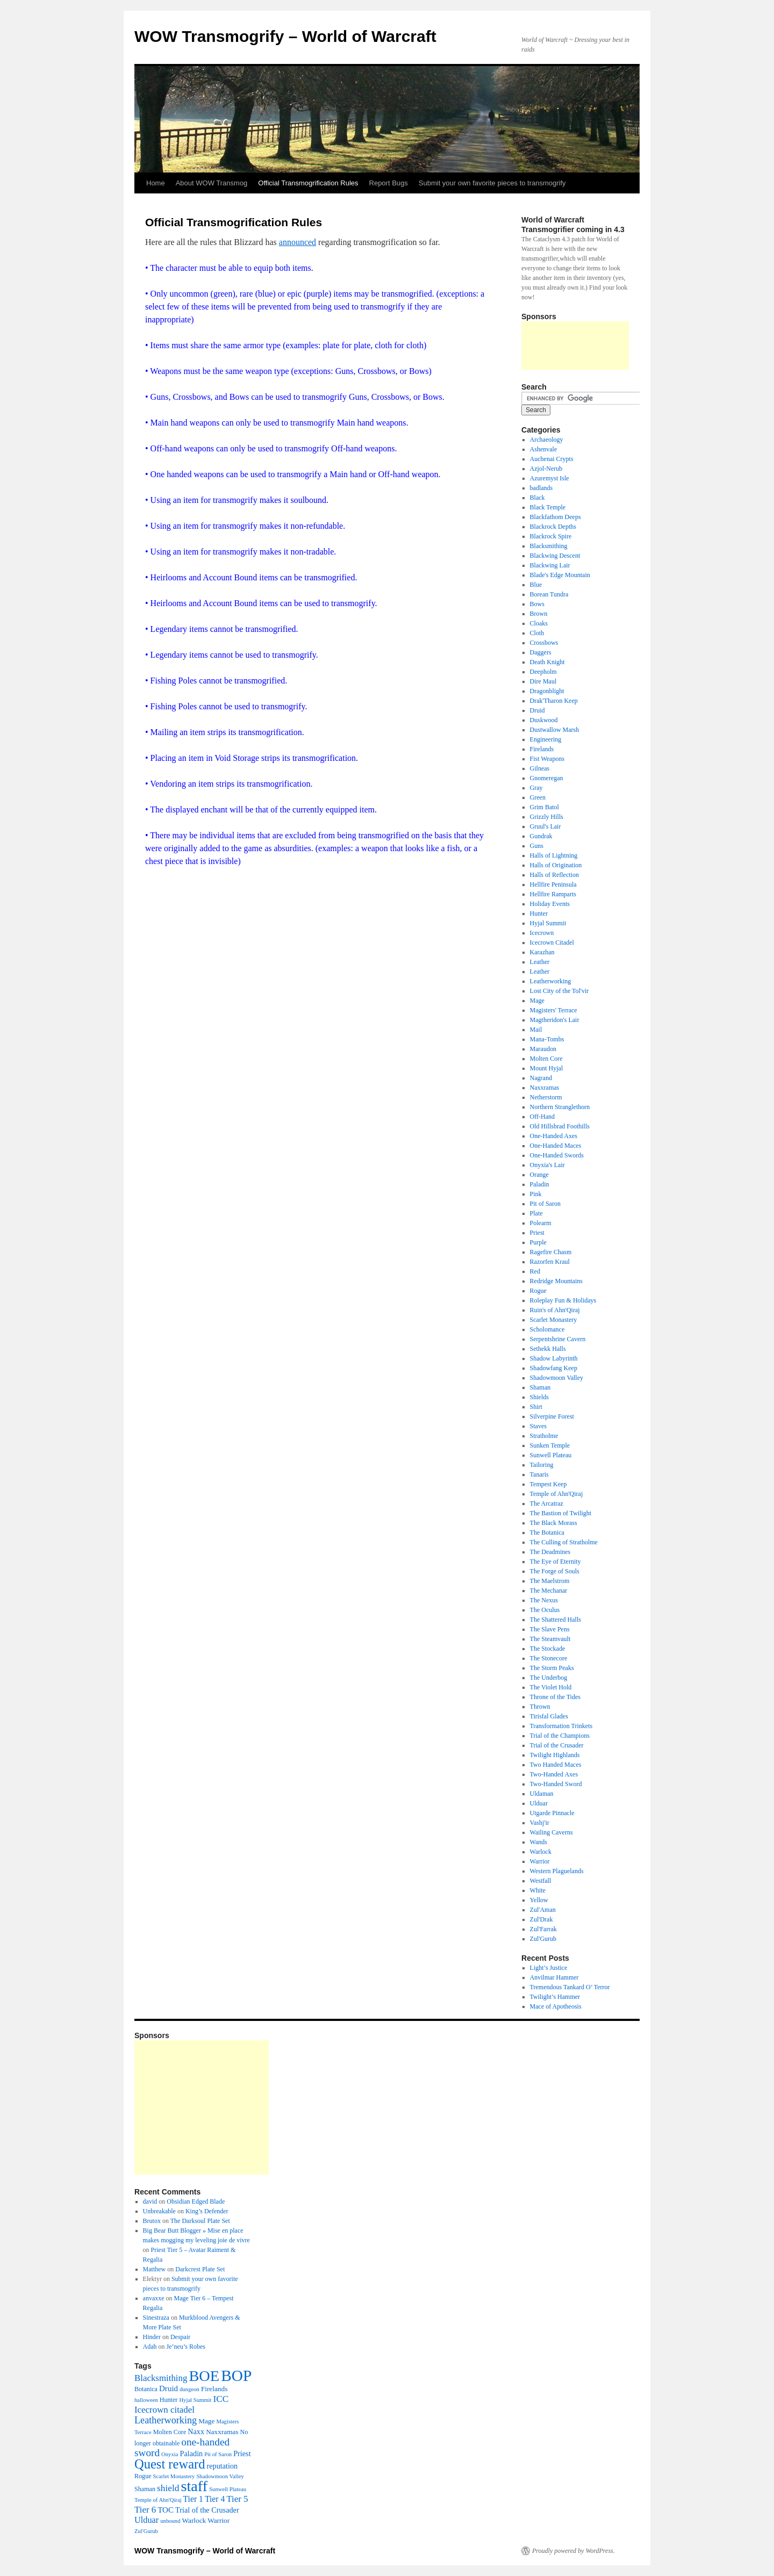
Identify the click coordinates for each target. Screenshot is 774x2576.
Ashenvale (543, 449)
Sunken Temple (550, 1445)
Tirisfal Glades (549, 1716)
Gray (536, 787)
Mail (536, 1029)
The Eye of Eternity (555, 1561)
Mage (537, 1000)
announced (297, 242)
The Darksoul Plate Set (200, 2221)
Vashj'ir (539, 1822)
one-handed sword (182, 2447)
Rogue (538, 1290)
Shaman (540, 1387)
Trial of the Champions (560, 1735)
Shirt (536, 1407)
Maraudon (543, 1049)
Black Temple (548, 507)
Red (535, 1271)
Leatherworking (550, 981)
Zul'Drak (541, 1919)
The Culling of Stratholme (564, 1542)
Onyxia (169, 2454)
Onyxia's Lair (547, 1165)
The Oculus (545, 1610)
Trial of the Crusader (557, 1745)
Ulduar (539, 1803)
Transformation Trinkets (561, 1726)
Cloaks (539, 623)
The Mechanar (549, 1590)
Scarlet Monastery (553, 1319)
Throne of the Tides (555, 1697)
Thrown (540, 1706)
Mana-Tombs (547, 1039)
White (538, 1890)
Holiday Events (550, 904)
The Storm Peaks (552, 1668)
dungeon (189, 2389)
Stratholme (544, 1436)
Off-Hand (542, 1116)
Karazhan (542, 952)
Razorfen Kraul (550, 1261)
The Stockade (547, 1648)
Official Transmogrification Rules (308, 183)
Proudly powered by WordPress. (573, 2551)
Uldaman (542, 1793)
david (150, 2201)
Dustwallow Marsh (554, 729)
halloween (146, 2400)
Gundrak (541, 836)
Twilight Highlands (555, 1755)
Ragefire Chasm (551, 1252)
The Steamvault (550, 1639)
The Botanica (547, 1532)
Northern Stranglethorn (560, 1107)
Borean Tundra (549, 594)
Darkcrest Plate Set (200, 2269)
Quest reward (169, 2464)
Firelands (542, 749)
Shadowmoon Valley (556, 1377)
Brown (539, 613)
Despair (180, 2337)
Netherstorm (546, 1097)
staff (194, 2486)
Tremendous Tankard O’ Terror (570, 1987)
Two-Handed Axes (554, 1774)
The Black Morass (553, 1523)
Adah (150, 2346)
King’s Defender (206, 2211)
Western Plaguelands (557, 1871)
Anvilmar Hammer (554, 1977)
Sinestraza (156, 2317)
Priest (537, 1232)
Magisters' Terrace (553, 1010)
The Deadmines (550, 1552)
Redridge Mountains (556, 1281)
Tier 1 (193, 2498)
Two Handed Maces (556, 1764)
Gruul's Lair (545, 826)
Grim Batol (544, 807)
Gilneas (540, 768)
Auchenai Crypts (552, 459)
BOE (204, 2376)
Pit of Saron (545, 1203)
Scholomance (547, 1329)
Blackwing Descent (555, 555)
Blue (536, 584)
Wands (538, 1842)
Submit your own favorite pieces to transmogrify (492, 183)
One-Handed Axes (553, 1136)
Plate (536, 1213)
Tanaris (539, 1474)
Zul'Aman (543, 1909)
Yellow (539, 1900)
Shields (539, 1397)
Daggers (540, 652)
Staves (538, 1426)
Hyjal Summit (548, 923)
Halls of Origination (556, 865)
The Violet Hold (551, 1687)
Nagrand (541, 1078)
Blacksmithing (549, 546)
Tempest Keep (548, 1484)
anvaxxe (153, 2298)
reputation (222, 2466)
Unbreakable (159, 2211)
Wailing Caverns (551, 1832)
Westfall (540, 1880)
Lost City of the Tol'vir (559, 991)
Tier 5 (237, 2499)
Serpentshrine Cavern (558, 1339)
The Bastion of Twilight (561, 1513)
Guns (536, 846)
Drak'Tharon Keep (554, 700)
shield (168, 2488)
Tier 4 (215, 2498)
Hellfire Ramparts (553, 894)
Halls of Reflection (554, 875)
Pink (536, 1194)
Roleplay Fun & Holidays (563, 1300)
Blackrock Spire (551, 536)
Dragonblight (547, 691)
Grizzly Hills (546, 817)
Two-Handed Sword (556, 1784)
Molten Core (546, 1058)
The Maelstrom (550, 1581)
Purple (538, 1242)
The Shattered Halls (555, 1619)
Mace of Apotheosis (556, 2006)
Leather (540, 962)
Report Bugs (388, 183)
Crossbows (544, 642)
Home (155, 183)
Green (538, 797)
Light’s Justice (549, 1967)
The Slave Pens (550, 1629)
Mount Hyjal (546, 1068)
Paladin (539, 1184)
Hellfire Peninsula (553, 884)
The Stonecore (549, 1658)
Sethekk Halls (548, 1348)
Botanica (145, 2389)
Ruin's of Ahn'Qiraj (555, 1310)
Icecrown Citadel (552, 942)
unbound (170, 2521)
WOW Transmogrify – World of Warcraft (285, 36)
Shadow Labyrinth (554, 1358)
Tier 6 (145, 2510)
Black (537, 497)
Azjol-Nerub (546, 468)
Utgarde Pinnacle (552, 1813)
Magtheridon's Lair (554, 1020)
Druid (537, 710)
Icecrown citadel (164, 2410)
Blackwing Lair (550, 565)
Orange (539, 1174)
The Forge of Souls (554, 1571)
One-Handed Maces (556, 1145)
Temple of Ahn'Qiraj (556, 1494)
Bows (537, 604)
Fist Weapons (547, 758)
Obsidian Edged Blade (196, 2201)
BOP (236, 2375)
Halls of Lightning (554, 855)
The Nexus (544, 1600)
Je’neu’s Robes (186, 2346)
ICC (220, 2399)
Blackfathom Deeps (555, 517)
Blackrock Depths (553, 526)
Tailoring (542, 1465)
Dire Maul (543, 681)
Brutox (152, 2221)
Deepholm (543, 671)
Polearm (540, 1223)
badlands (541, 488)
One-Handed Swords (557, 1155)
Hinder (152, 2337)
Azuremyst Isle (549, 478)
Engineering (546, 739)
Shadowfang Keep (553, 1368)
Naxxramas (545, 1087)
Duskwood (544, 720)
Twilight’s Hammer (555, 1997)
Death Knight (547, 662)
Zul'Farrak (543, 1929)
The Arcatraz (546, 1503)
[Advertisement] (575, 345)
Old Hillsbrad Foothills (560, 1126)
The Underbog (549, 1677)
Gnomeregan (546, 778)
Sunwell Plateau (551, 1455)
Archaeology (546, 439)
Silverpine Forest (552, 1416)
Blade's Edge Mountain (560, 575)
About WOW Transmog (212, 183)
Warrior (540, 1861)
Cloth (537, 633)
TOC (165, 2510)
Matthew (154, 2269)
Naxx (196, 2431)
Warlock (540, 1851)
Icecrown (542, 933)
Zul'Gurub (543, 1938)
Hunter (539, 913)
